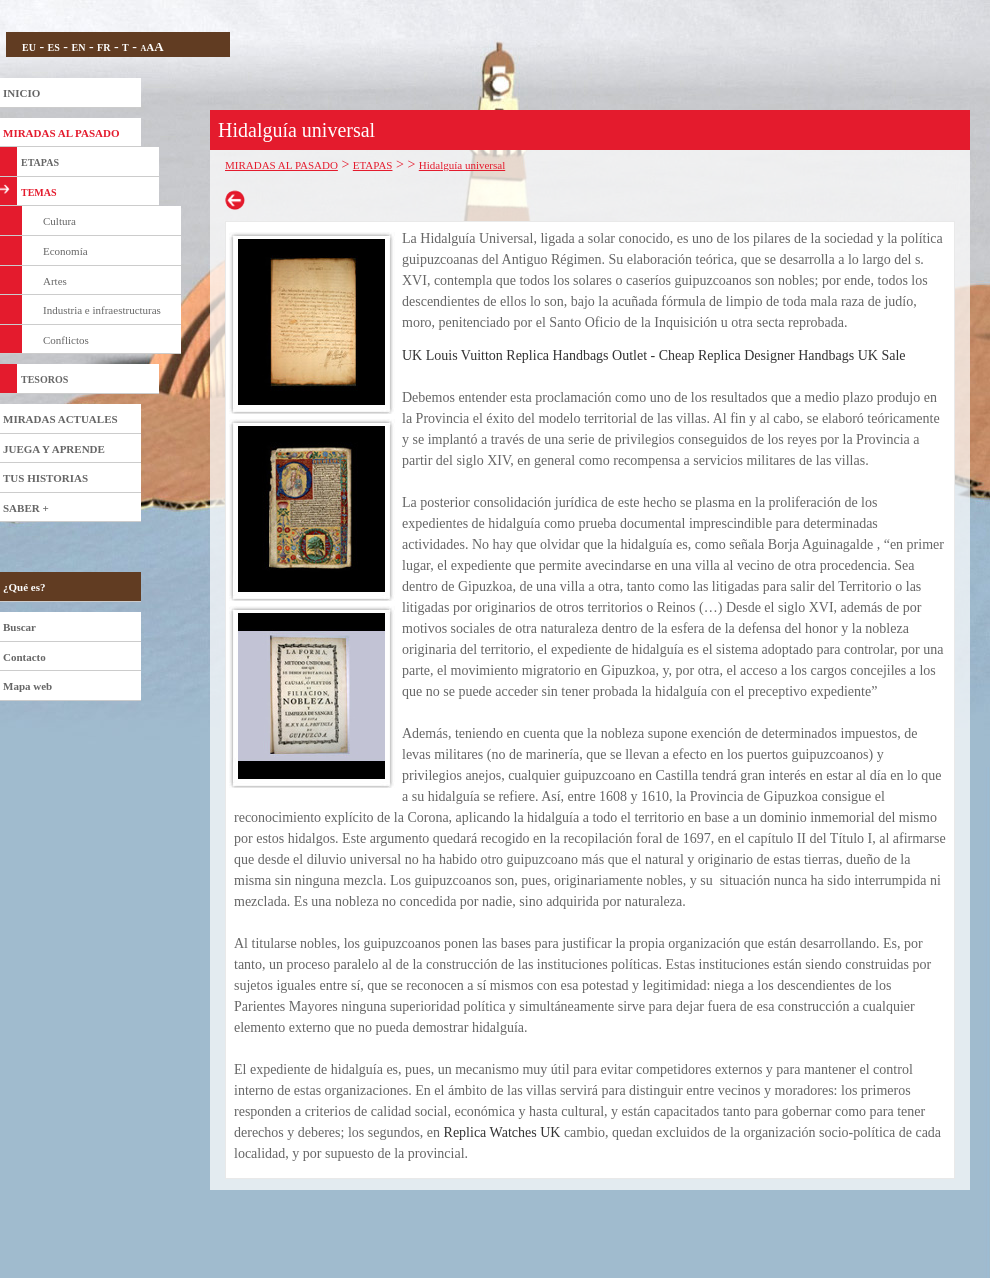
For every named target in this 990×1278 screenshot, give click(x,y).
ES (54, 47)
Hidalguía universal (462, 165)
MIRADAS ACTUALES (60, 419)
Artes (55, 281)
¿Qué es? (24, 587)
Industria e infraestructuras (102, 310)
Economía (65, 251)
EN (78, 47)
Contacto (24, 657)
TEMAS (39, 192)
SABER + (26, 508)
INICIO (21, 93)
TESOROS (44, 379)
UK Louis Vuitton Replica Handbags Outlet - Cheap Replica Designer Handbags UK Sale (654, 355)
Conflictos (66, 340)
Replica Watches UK (502, 1132)
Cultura (59, 221)
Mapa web (27, 686)
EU (29, 47)
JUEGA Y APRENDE (54, 449)
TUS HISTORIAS (45, 478)
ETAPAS (40, 162)
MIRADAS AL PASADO (61, 133)
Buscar (19, 627)
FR (103, 47)
